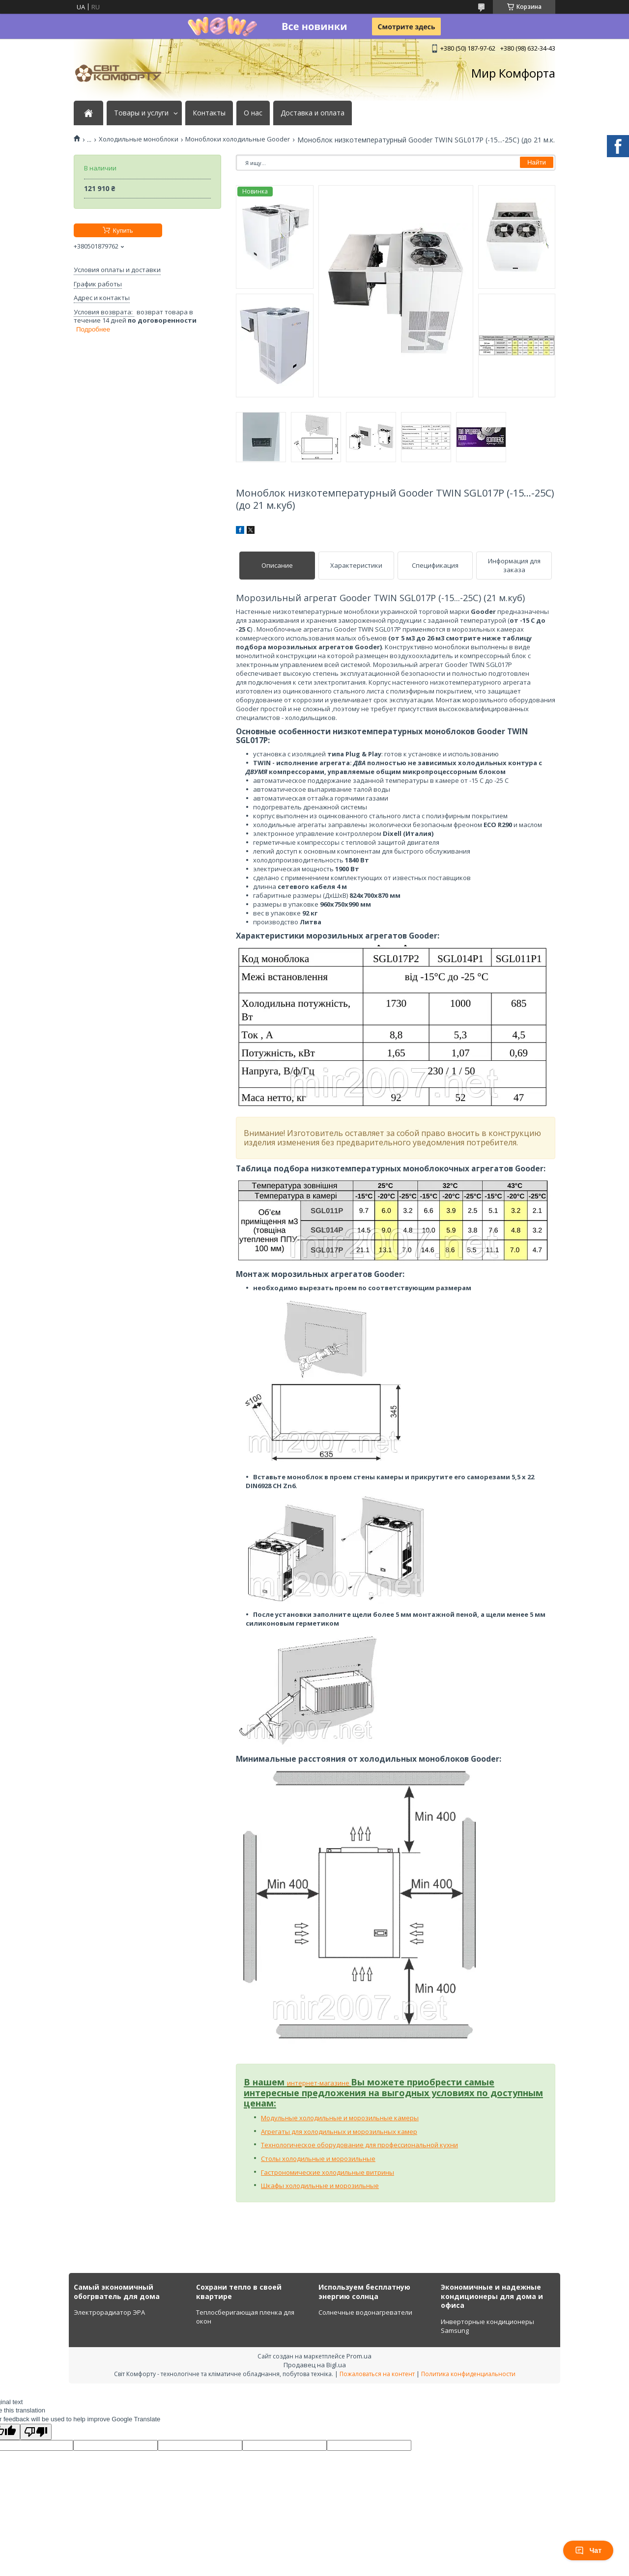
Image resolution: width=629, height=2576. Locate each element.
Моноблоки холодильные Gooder (237, 139)
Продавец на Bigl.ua (315, 2364)
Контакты (209, 113)
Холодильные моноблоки (138, 139)
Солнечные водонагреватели (365, 2312)
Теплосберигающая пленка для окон (245, 2317)
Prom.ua (359, 2356)
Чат (588, 2550)
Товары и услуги (141, 113)
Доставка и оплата (312, 113)
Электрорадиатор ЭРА (109, 2312)
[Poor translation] (36, 2432)
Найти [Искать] (536, 162)
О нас (253, 113)
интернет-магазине (319, 2082)
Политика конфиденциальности (468, 2374)
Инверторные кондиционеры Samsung (487, 2326)
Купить (123, 230)
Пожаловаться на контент (377, 2374)
